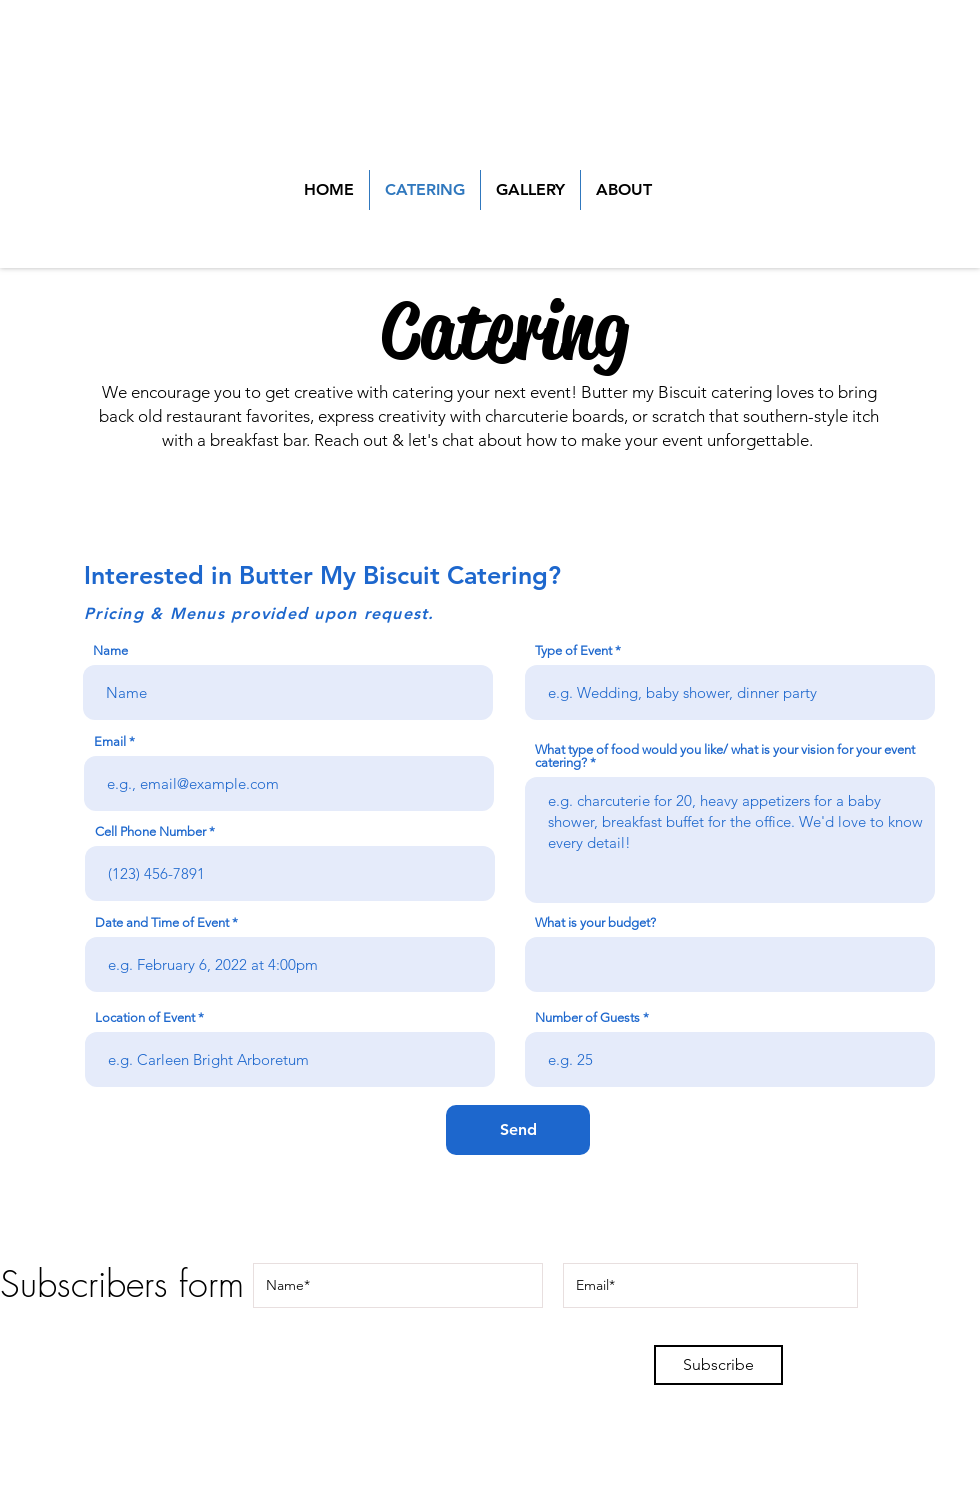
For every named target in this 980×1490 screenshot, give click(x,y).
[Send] (518, 1130)
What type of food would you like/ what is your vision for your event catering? (725, 756)
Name (110, 650)
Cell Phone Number (150, 831)
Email (110, 741)
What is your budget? (595, 922)
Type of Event (573, 650)
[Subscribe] (718, 1365)
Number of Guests (587, 1017)
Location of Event (145, 1017)
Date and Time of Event (162, 922)
